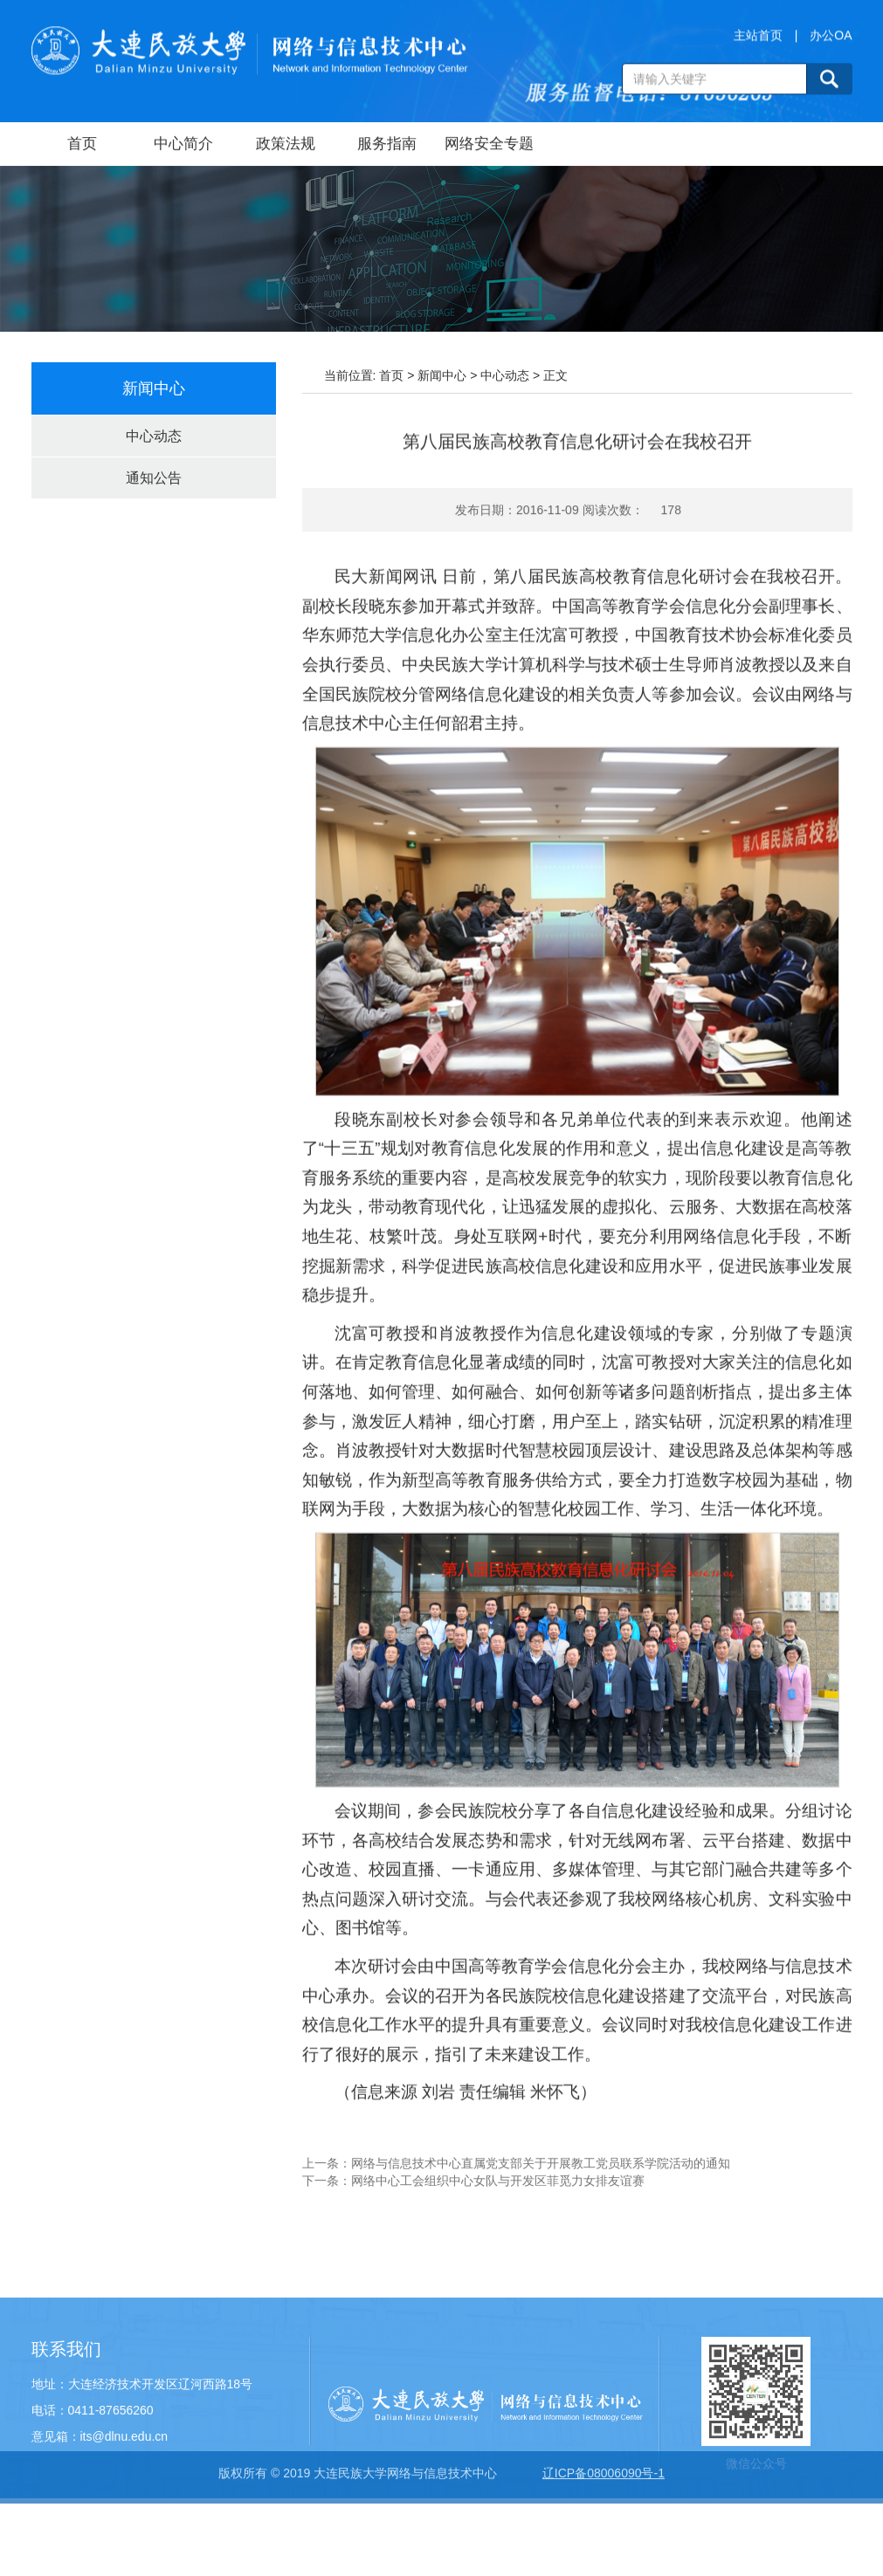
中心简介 (183, 144)
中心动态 (154, 436)
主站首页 (758, 38)
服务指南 (387, 144)
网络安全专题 (489, 144)
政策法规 (285, 144)
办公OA (831, 38)
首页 (82, 144)
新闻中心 (441, 375)
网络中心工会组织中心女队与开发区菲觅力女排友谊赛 (498, 2195)
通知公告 (154, 478)
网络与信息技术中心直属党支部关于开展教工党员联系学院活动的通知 (540, 2177)
